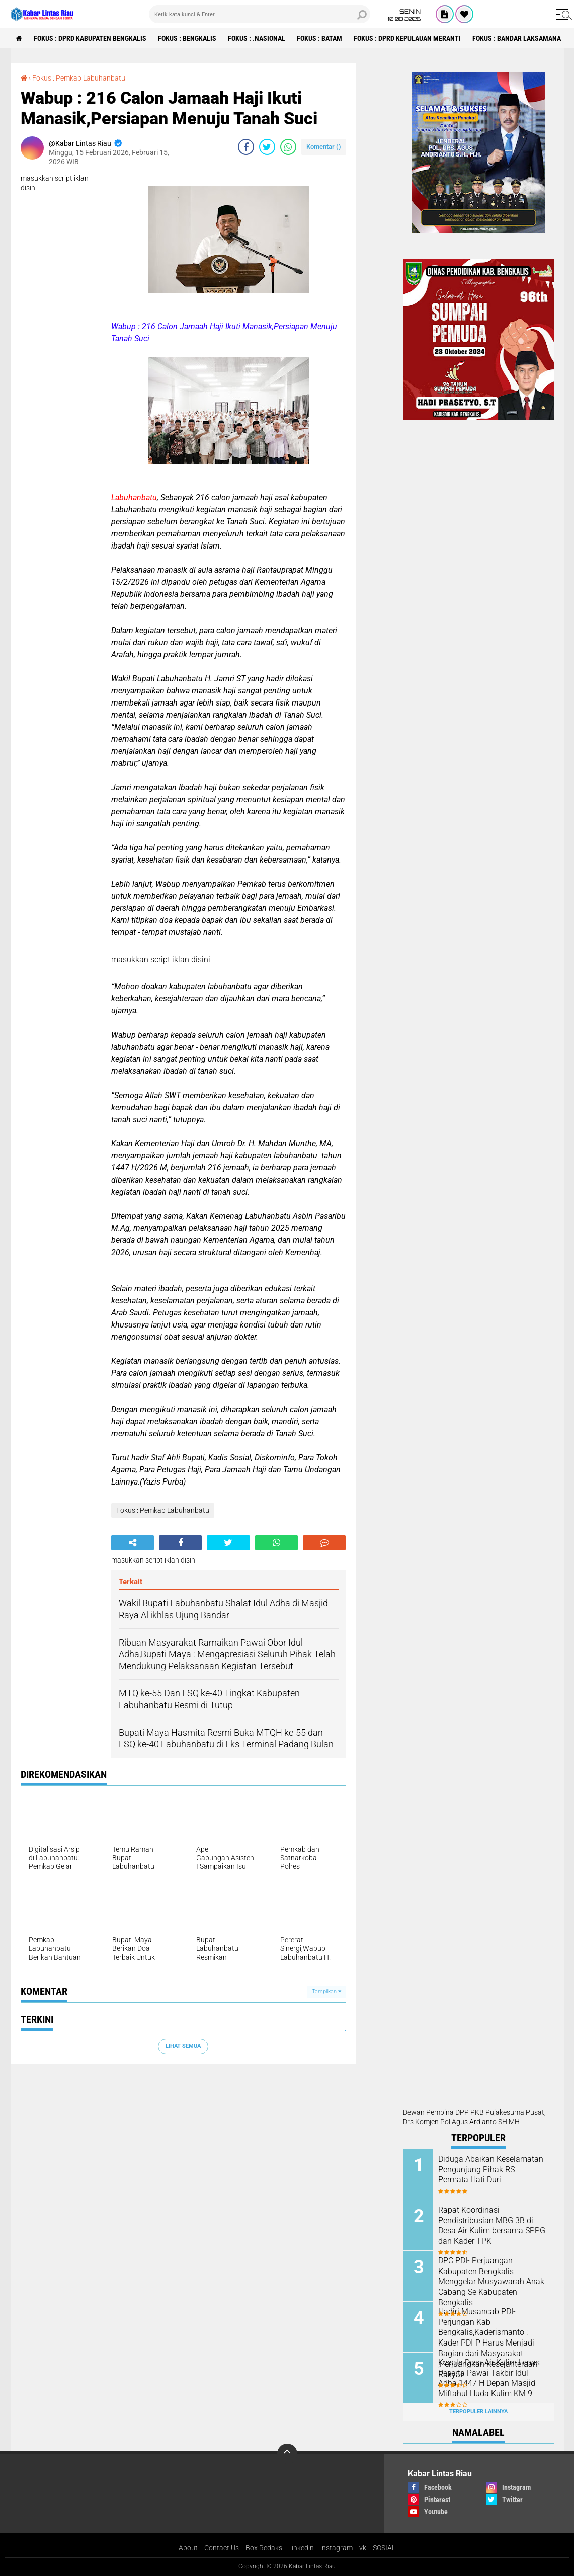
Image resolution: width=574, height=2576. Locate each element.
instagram (336, 2548)
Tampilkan (326, 1991)
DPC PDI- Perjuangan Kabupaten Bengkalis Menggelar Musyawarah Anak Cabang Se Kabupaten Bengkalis (491, 2281)
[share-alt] (132, 1542)
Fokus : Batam (319, 38)
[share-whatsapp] (288, 147)
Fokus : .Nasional (256, 38)
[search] (259, 14)
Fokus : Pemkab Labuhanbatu (78, 78)
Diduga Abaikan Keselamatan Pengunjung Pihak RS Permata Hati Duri (490, 2169)
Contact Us (221, 2548)
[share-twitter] (267, 147)
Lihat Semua (183, 2046)
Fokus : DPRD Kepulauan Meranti (407, 38)
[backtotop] (287, 2454)
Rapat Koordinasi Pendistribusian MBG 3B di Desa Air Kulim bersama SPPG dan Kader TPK (491, 2225)
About (188, 2548)
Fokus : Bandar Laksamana (516, 38)
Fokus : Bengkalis (187, 38)
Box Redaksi (264, 2548)
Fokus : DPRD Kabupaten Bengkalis (90, 38)
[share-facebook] (246, 147)
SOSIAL (384, 2548)
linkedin (302, 2548)
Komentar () (323, 146)
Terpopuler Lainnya (478, 2411)
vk (362, 2548)
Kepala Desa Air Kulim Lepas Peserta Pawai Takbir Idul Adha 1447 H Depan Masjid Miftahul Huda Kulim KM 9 (489, 2378)
